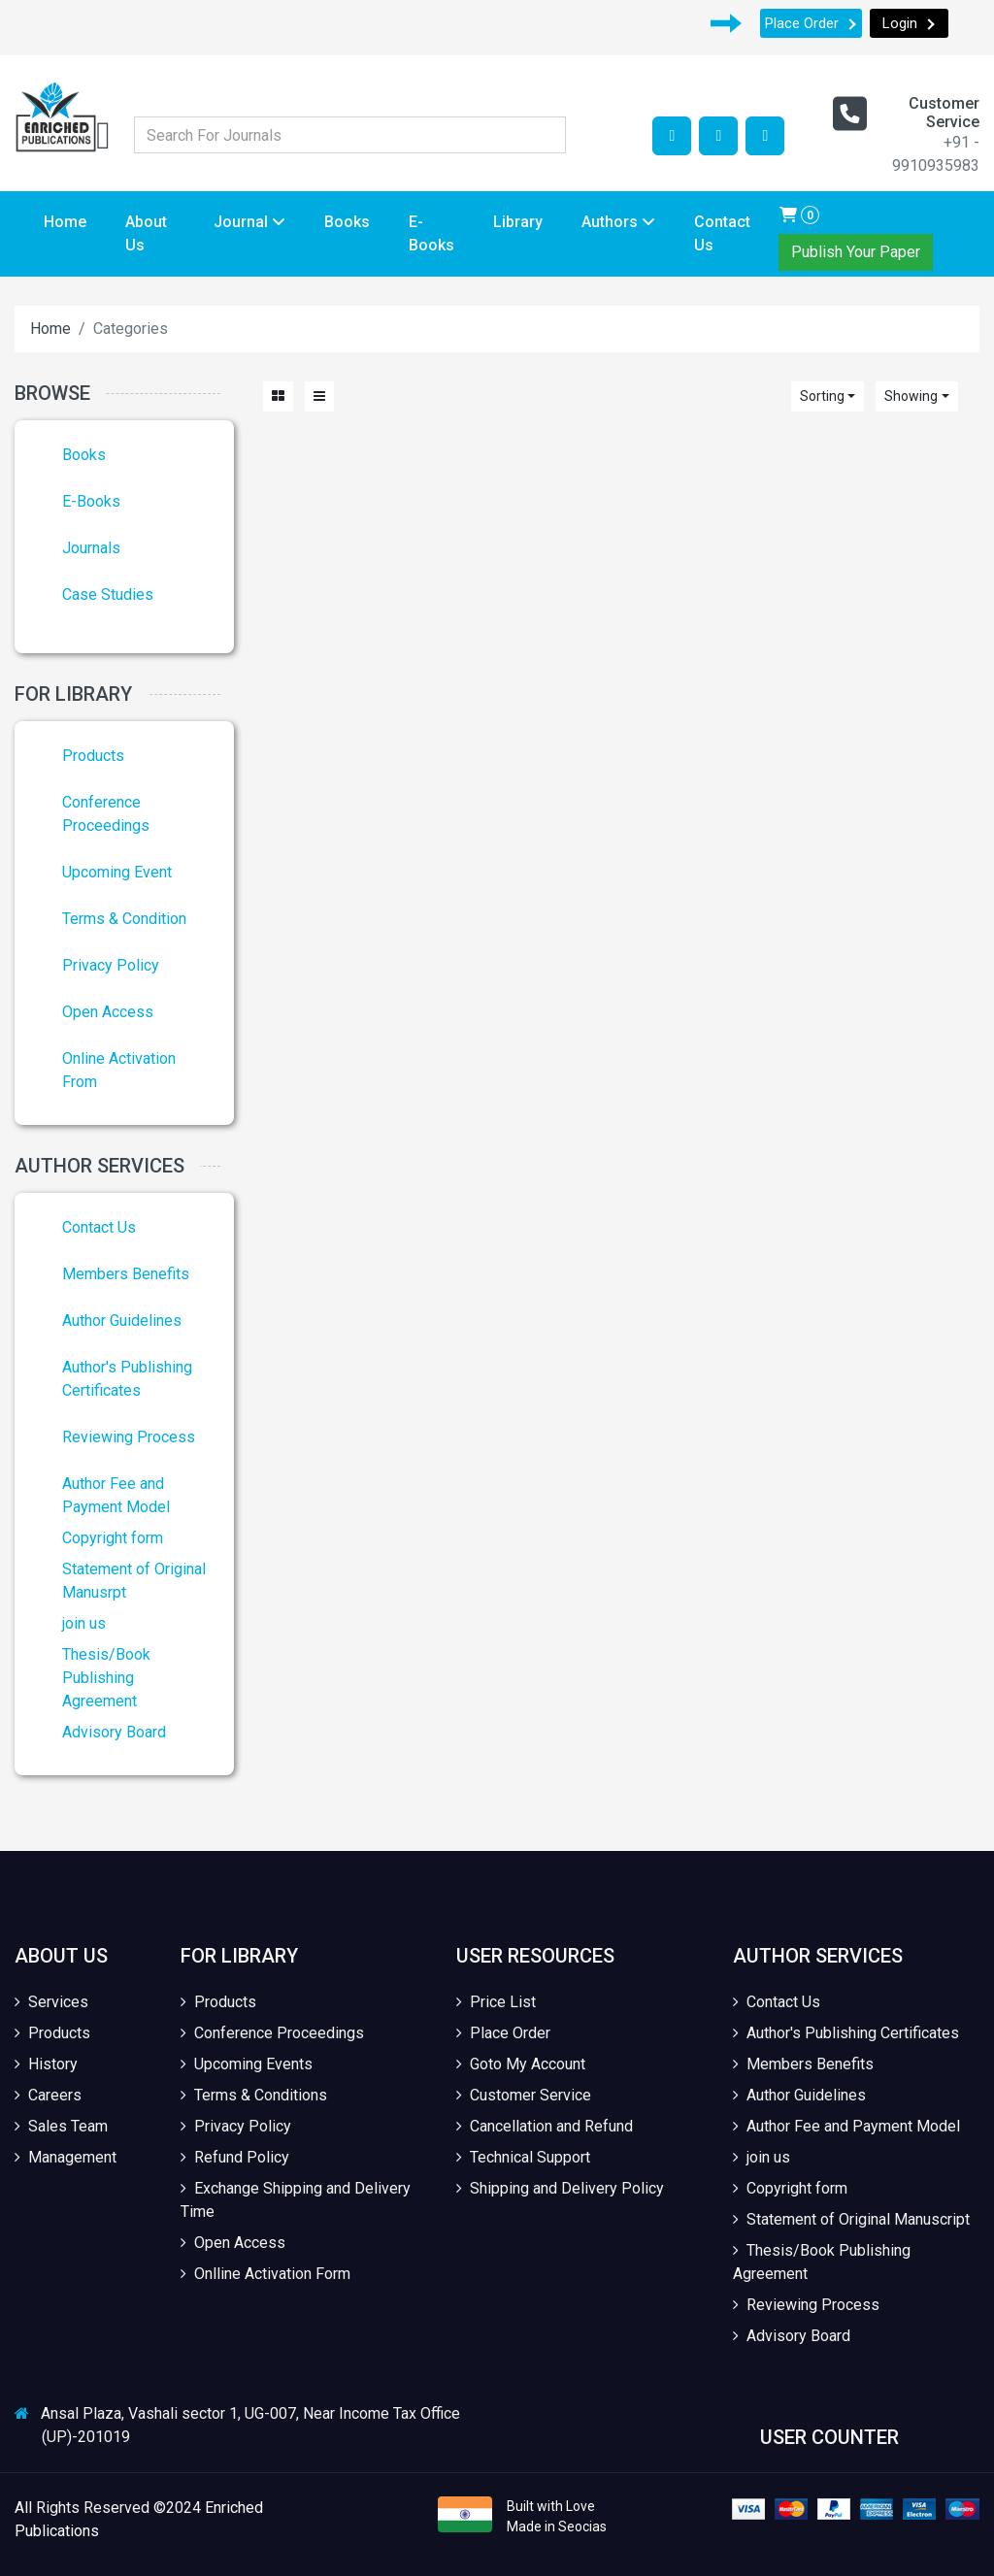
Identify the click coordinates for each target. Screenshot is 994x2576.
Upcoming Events (247, 2064)
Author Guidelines (122, 1320)
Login (909, 23)
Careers (48, 2095)
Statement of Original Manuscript (851, 2219)
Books (347, 222)
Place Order (811, 23)
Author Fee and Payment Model (846, 2126)
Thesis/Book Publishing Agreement (106, 1677)
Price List (496, 2002)
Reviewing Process (128, 1437)
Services (51, 2002)
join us (84, 1623)
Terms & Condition (124, 918)
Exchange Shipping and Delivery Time (296, 2200)
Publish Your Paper (855, 252)
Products (93, 755)
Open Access (107, 1012)
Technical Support (523, 2157)
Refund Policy (235, 2157)
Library (518, 222)
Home (65, 222)
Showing (911, 396)
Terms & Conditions (254, 2095)
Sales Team (61, 2126)
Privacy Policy (110, 965)
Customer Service (523, 2095)
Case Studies (107, 594)
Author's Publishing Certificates (846, 2033)
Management (65, 2157)
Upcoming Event (117, 872)
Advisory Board (114, 1732)
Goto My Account (520, 2064)
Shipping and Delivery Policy (560, 2188)
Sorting (822, 396)
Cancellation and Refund (544, 2126)
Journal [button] (249, 222)
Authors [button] (618, 222)
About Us (146, 233)
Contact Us (722, 233)
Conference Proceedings (272, 2033)
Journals (91, 548)
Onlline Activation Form (265, 2273)
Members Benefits (125, 1274)
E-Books (431, 233)
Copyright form (112, 1538)
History (46, 2064)
